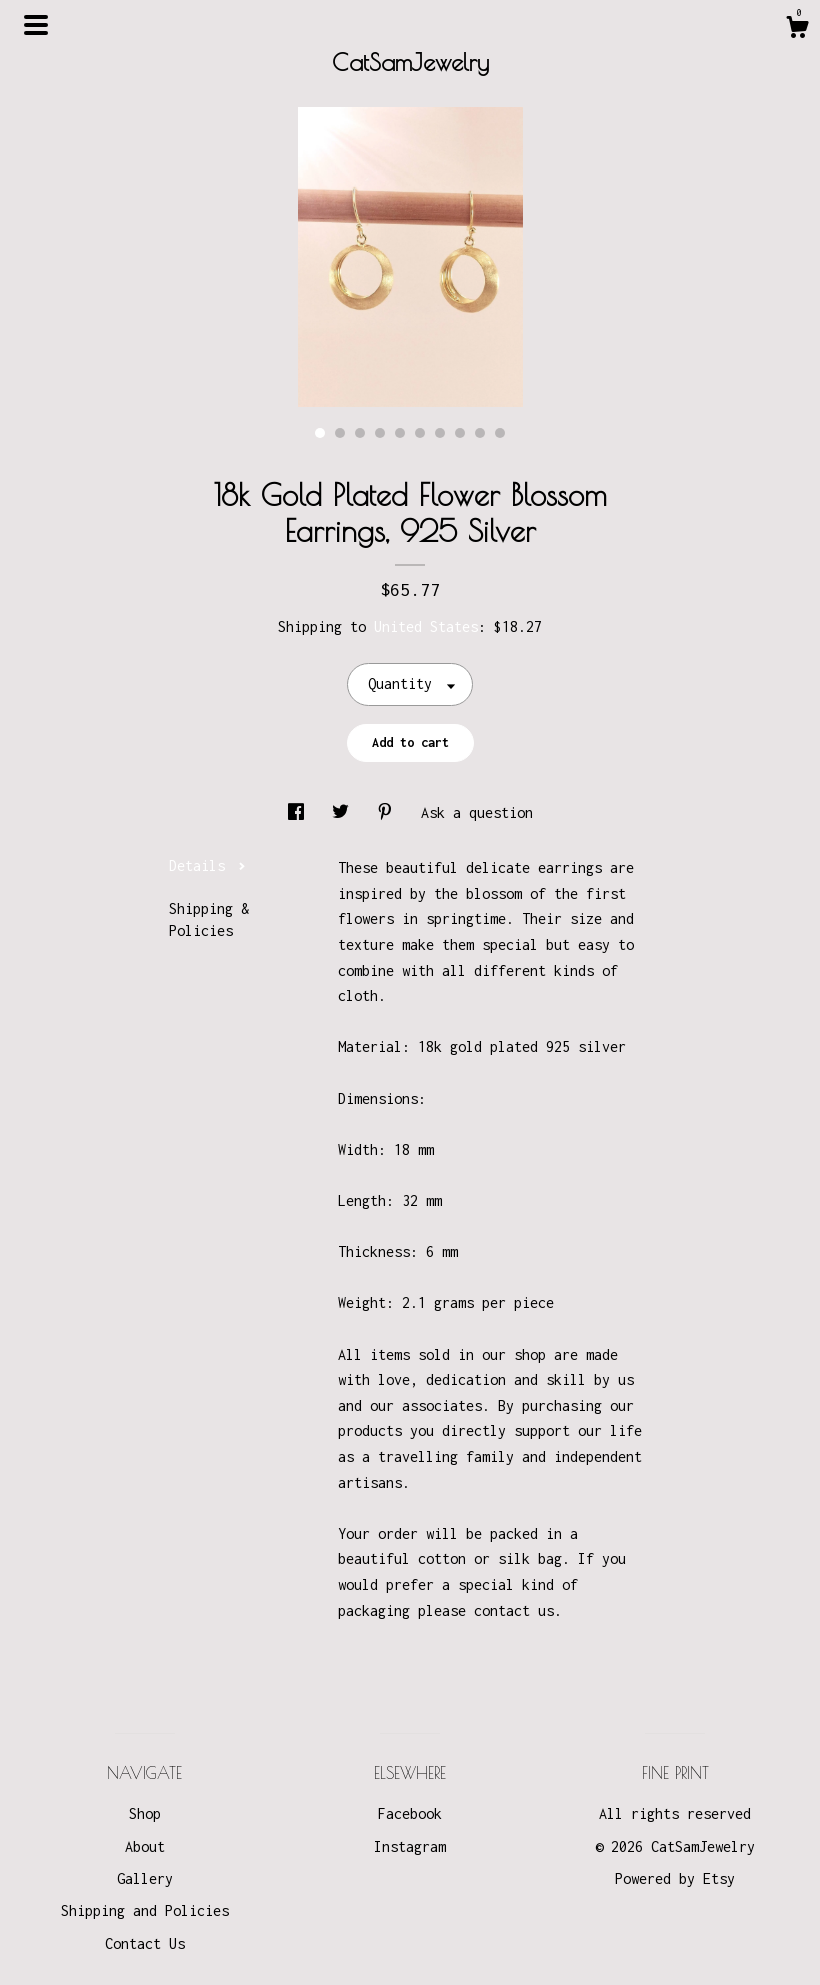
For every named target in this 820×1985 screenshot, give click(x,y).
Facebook (410, 1813)
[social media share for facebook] (300, 812)
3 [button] (360, 433)
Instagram (410, 1846)
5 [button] (400, 433)
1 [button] (320, 433)
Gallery (145, 1878)
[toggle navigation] (36, 25)
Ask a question (477, 812)
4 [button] (380, 433)
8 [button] (460, 433)
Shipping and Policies (145, 1910)
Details (207, 865)
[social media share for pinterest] (389, 812)
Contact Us (145, 1943)
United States (426, 626)
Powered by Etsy (675, 1878)
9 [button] (480, 433)
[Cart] (797, 30)
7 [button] (440, 433)
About (145, 1846)
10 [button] (500, 433)
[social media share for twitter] (344, 812)
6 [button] (420, 433)
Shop (145, 1813)
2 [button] (340, 433)
